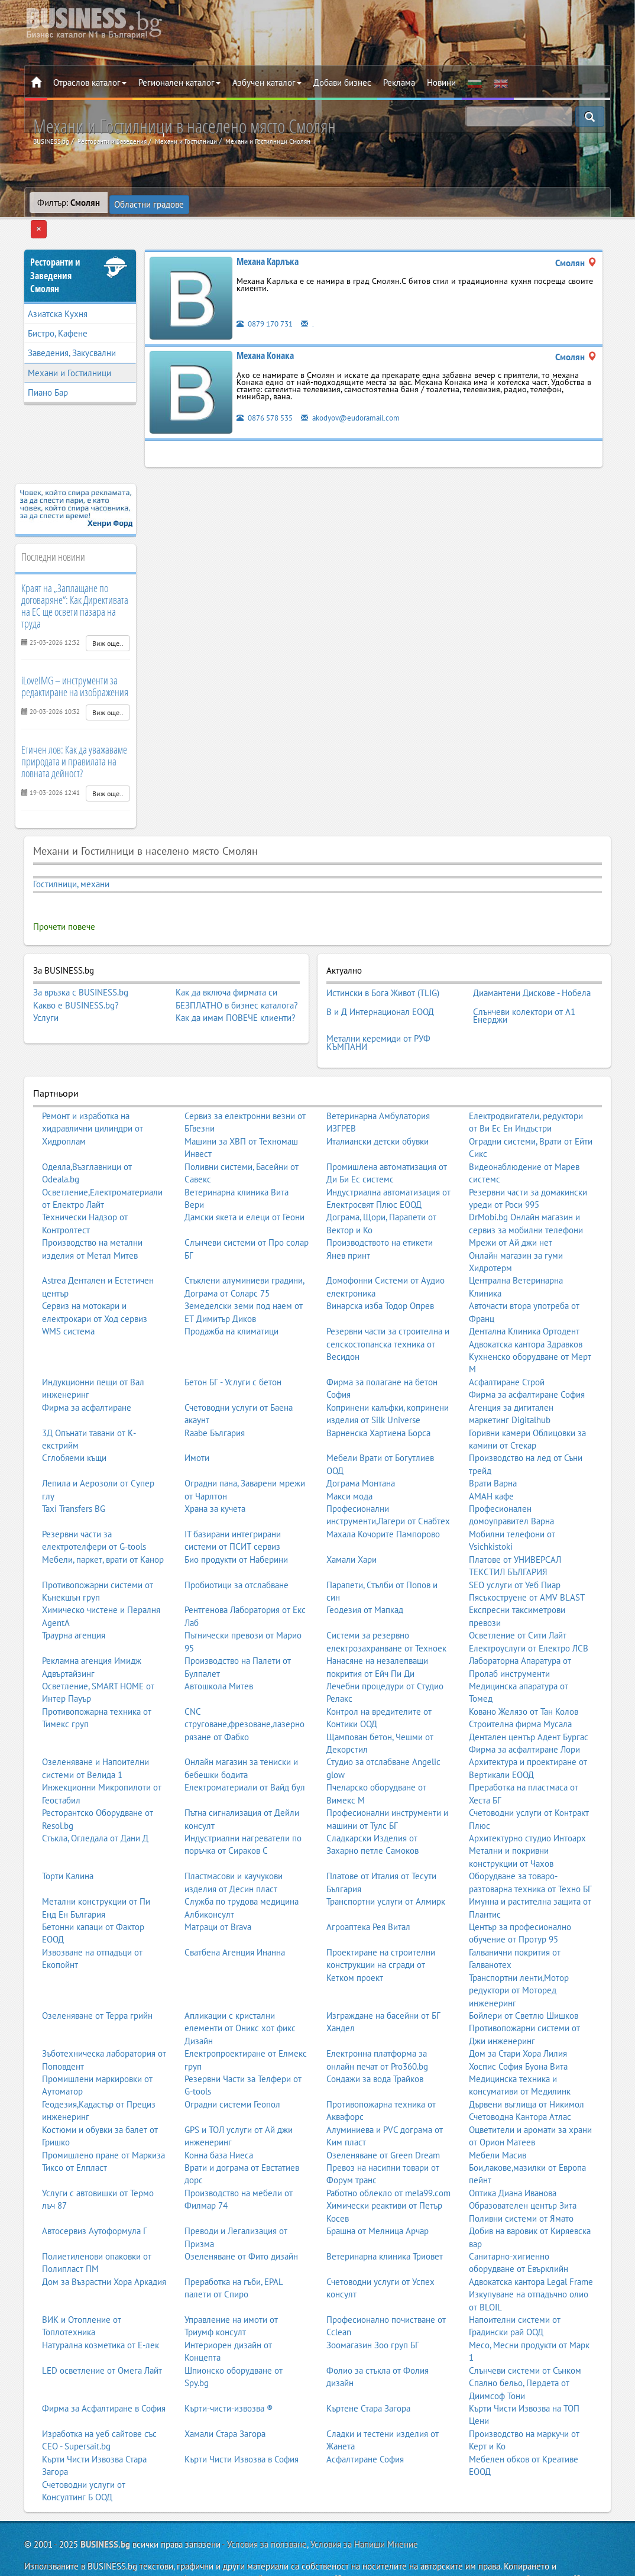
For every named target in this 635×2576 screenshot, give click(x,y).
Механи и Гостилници (69, 351)
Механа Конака (265, 333)
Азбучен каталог (267, 82)
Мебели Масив (497, 2117)
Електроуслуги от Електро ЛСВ (528, 1611)
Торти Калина (67, 1839)
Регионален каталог (179, 82)
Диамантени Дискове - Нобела (532, 969)
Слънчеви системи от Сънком (525, 2333)
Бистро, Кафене (58, 312)
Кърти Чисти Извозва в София (241, 2422)
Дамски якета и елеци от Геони (244, 1180)
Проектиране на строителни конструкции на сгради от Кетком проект (380, 1928)
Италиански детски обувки (377, 1104)
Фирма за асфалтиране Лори (524, 1712)
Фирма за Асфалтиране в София (104, 2371)
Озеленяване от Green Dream (383, 2117)
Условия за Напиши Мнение (364, 2507)
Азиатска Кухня (58, 292)
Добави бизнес (342, 82)
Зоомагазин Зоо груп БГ (372, 2308)
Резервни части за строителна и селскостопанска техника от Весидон (387, 1307)
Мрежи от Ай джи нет (510, 1205)
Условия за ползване (267, 2507)
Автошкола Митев (218, 1649)
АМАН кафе (491, 1459)
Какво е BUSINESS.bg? (76, 983)
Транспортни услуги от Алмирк (385, 1864)
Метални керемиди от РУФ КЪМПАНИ (378, 1008)
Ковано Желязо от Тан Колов (523, 1674)
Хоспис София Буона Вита (518, 2029)
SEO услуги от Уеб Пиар (515, 1547)
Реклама (399, 82)
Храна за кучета (214, 1472)
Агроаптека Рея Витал (368, 1890)
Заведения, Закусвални (72, 331)
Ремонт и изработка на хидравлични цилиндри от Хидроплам (92, 1092)
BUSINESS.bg (105, 2507)
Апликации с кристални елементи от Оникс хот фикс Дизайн (240, 1991)
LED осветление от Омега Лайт (102, 2333)
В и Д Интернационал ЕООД (380, 982)
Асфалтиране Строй (507, 1345)
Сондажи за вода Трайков (374, 2042)
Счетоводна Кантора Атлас (520, 2080)
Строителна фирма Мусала (520, 1687)
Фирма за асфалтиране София (527, 1357)
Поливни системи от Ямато (521, 2181)
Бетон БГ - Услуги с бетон (232, 1345)
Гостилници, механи (71, 862)
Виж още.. (108, 622)
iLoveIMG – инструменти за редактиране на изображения (74, 665)
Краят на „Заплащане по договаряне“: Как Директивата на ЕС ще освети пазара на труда (74, 583)
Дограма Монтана (360, 1446)
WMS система (68, 1294)
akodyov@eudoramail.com (364, 395)
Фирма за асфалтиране (86, 1370)
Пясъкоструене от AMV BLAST (527, 1560)
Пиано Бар (48, 370)
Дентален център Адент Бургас (528, 1699)
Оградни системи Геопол (232, 2067)
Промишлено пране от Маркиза (103, 2117)
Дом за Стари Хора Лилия (518, 2016)
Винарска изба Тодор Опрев (380, 1269)
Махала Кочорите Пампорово (383, 1497)
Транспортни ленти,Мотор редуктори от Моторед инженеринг (519, 1953)
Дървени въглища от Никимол (526, 2067)
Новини (441, 82)
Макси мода (349, 1459)
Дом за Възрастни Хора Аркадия (104, 2245)
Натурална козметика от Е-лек (100, 2308)
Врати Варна (493, 1446)
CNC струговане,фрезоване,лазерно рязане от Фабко (244, 1687)
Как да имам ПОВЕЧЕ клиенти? (236, 996)
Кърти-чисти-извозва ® (228, 2371)
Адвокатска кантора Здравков (525, 1307)
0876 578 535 (268, 395)
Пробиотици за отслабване (236, 1547)
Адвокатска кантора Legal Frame (531, 2245)
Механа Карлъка (267, 239)
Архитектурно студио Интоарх (527, 1801)
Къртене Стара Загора (368, 2371)
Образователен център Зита (522, 2168)
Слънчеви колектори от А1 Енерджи (524, 986)
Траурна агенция (73, 1598)
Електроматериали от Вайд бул (244, 1750)
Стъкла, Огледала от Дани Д (95, 1801)
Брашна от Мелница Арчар (377, 2194)
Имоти (196, 1421)
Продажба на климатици (231, 1294)
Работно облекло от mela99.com (388, 2156)
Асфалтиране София (365, 2422)
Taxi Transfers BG (73, 1472)
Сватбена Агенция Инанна (234, 1915)
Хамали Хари (351, 1522)
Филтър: (68, 202)
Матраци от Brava (217, 1890)
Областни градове (150, 202)
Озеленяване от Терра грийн (97, 1978)
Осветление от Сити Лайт (517, 1598)
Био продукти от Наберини (236, 1522)
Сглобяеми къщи (74, 1421)
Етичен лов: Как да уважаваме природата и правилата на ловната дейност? (74, 739)
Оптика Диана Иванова (512, 2156)
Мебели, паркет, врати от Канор (103, 1522)
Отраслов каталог (90, 82)
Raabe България (214, 1395)
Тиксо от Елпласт (74, 2131)
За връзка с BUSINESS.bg (80, 971)
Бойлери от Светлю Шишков (523, 1978)
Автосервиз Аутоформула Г (94, 2194)
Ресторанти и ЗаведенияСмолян (55, 254)
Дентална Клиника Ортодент (524, 1294)
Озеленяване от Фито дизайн (241, 2219)
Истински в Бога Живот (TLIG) (382, 969)
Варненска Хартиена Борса (378, 1395)
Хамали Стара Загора (224, 2397)
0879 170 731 (268, 301)
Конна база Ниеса (218, 2117)
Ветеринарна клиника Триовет (384, 2219)
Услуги (46, 996)
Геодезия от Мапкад (364, 1573)
